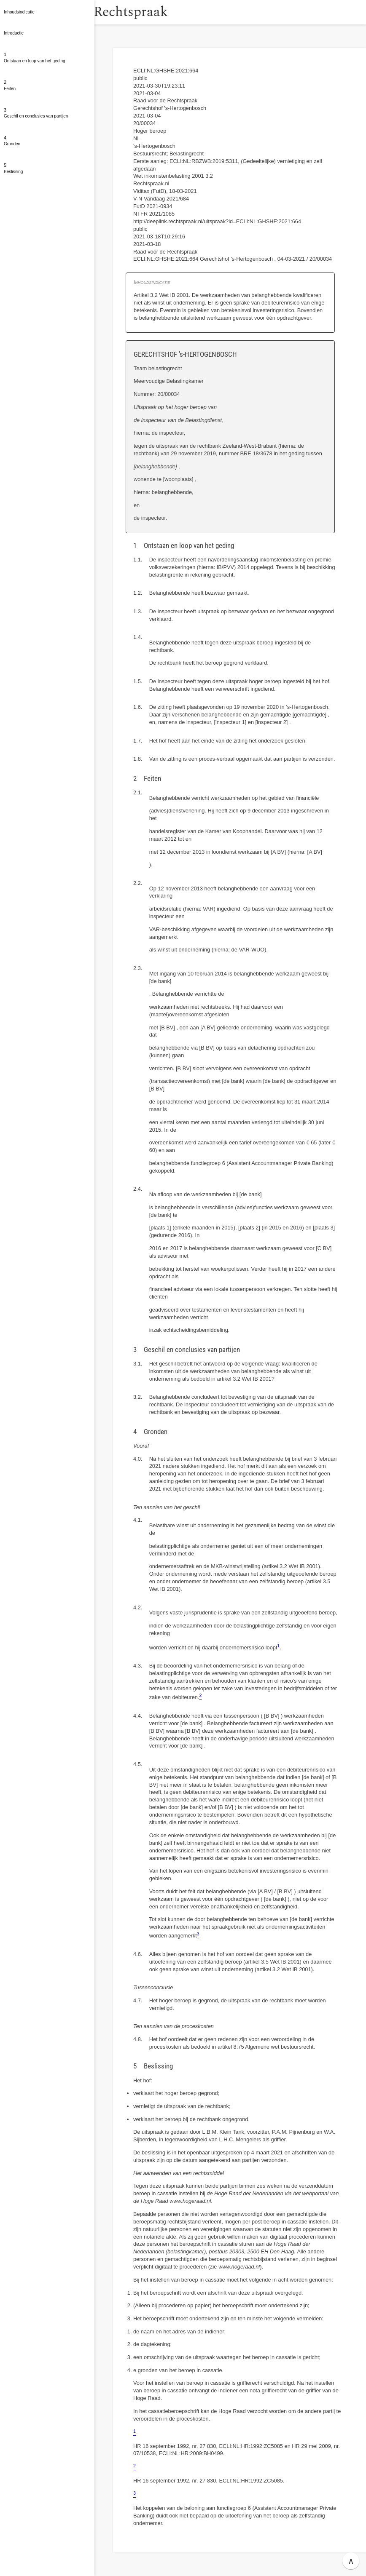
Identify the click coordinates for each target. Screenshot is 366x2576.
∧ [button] (351, 2560)
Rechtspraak (153, 12)
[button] (103, 12)
